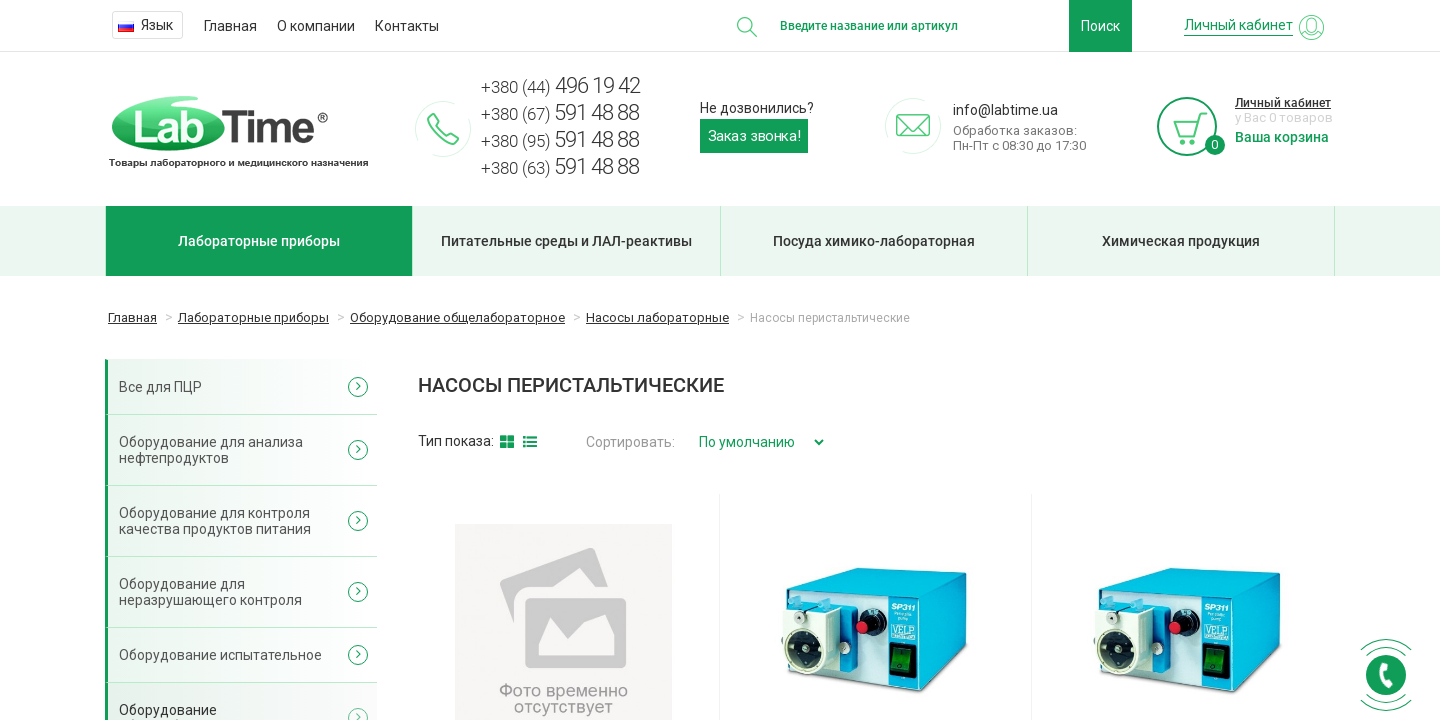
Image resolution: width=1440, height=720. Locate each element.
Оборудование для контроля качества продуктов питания (215, 521)
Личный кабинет (1283, 103)
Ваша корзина (1282, 137)
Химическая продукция (1181, 241)
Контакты (407, 26)
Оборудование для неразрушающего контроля (210, 592)
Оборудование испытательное (220, 655)
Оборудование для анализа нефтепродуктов (211, 450)
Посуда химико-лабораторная (874, 241)
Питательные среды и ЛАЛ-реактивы (566, 241)
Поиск (1100, 26)
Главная (230, 26)
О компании (316, 26)
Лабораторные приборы (259, 241)
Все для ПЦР (160, 387)
